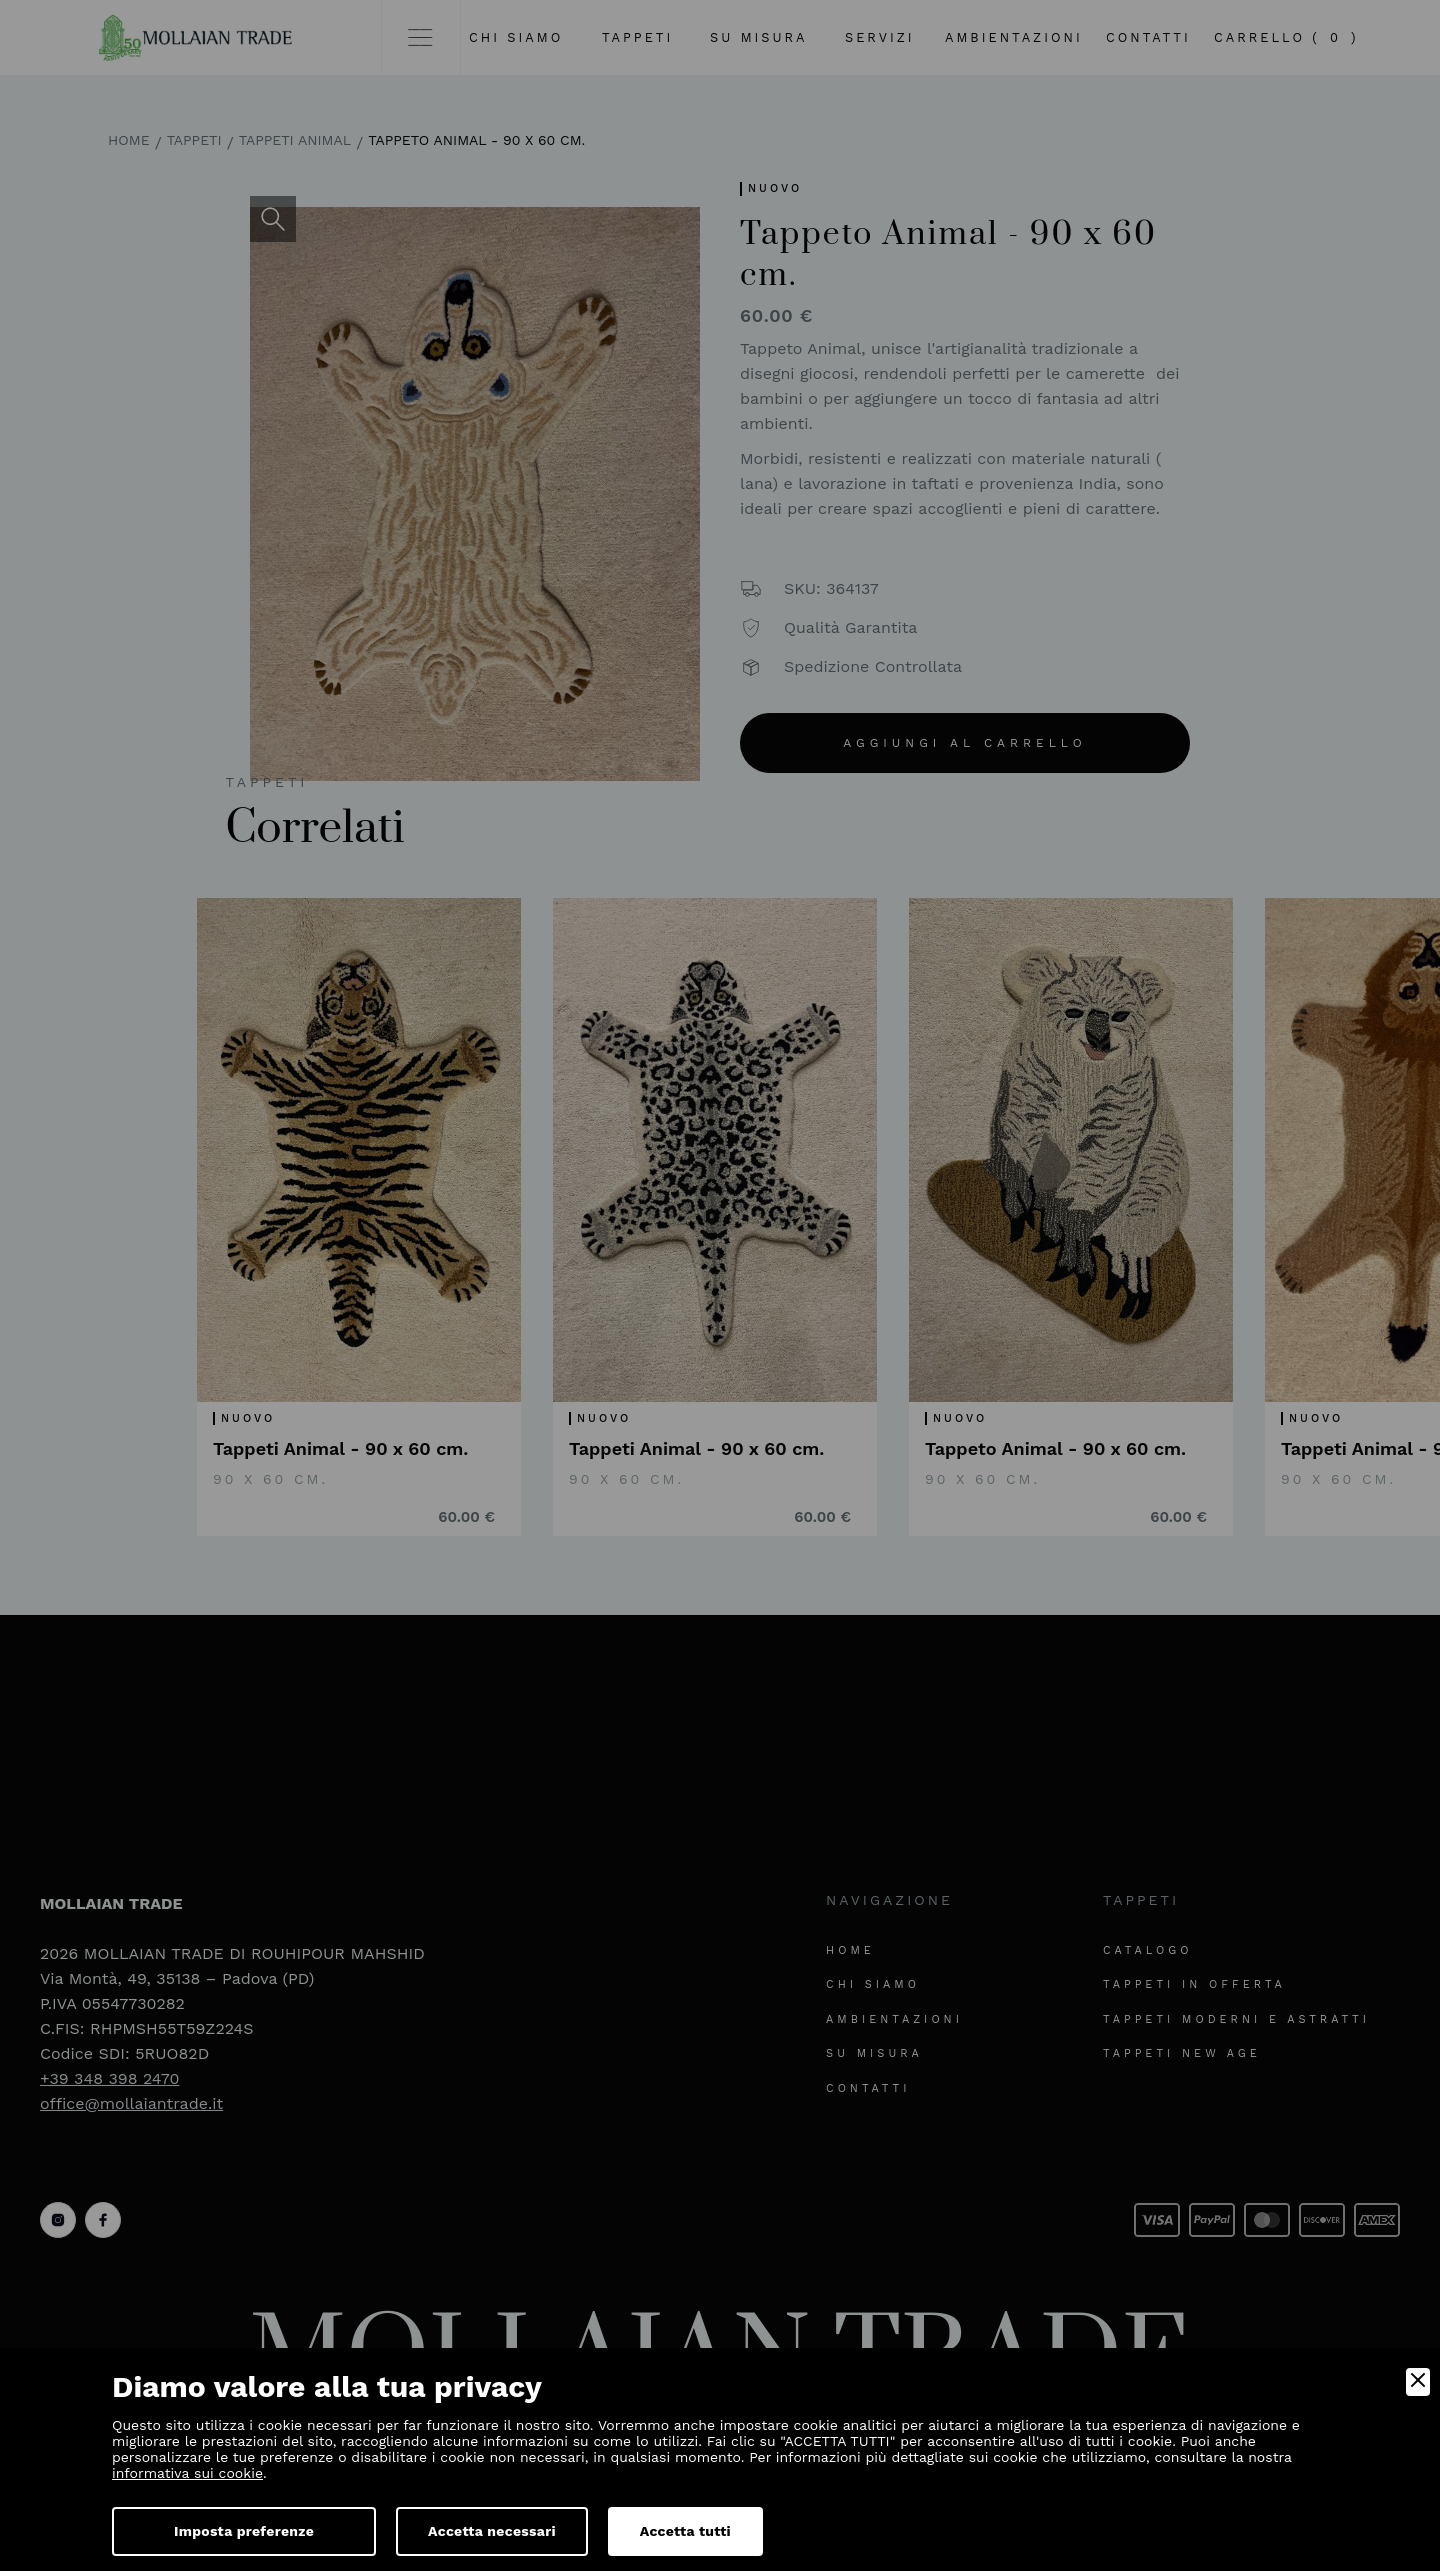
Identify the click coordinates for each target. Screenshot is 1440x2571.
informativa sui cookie (187, 2473)
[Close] (1418, 2382)
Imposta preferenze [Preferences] (244, 2531)
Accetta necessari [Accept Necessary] (492, 2531)
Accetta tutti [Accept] (685, 2531)
